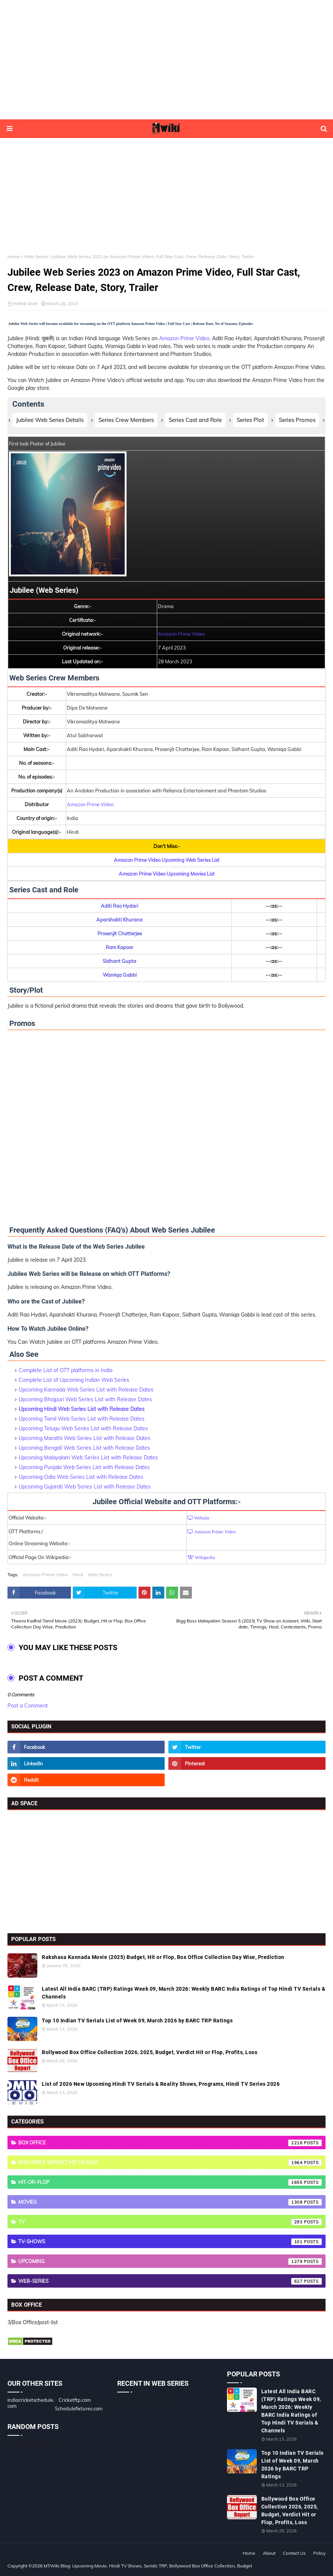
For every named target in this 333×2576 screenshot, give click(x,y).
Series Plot (250, 419)
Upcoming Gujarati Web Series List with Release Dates (85, 1486)
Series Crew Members (126, 419)
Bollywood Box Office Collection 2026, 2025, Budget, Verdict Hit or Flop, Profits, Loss (149, 2052)
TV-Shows (170, 2241)
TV (170, 2222)
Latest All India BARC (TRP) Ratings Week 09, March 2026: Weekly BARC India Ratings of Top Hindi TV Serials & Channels (183, 1993)
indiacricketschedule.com (30, 2403)
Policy (319, 2553)
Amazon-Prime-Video (45, 1574)
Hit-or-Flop (170, 2182)
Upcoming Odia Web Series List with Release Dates (81, 1477)
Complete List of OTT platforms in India (65, 1370)
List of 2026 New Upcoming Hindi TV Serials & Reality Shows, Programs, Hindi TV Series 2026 (161, 2084)
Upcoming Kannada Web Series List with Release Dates (86, 1389)
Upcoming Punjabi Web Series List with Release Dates (84, 1467)
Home (13, 256)
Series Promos (297, 419)
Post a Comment (27, 1705)
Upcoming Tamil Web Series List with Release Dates (81, 1418)
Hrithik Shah (25, 303)
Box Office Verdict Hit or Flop (170, 2162)
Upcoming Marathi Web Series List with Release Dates (84, 1438)
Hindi (77, 1574)
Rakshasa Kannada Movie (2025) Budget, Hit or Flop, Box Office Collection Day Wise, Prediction (163, 1957)
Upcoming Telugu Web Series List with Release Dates (83, 1428)
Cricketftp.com (75, 2400)
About (269, 2553)
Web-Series (36, 256)
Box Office (170, 2143)
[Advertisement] (166, 59)
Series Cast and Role (195, 419)
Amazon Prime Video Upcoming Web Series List (167, 860)
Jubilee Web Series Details (50, 419)
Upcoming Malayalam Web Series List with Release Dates (88, 1457)
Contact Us (294, 2553)
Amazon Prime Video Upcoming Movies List (167, 874)
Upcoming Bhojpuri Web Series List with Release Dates (85, 1399)
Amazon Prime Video (184, 338)
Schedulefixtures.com (78, 2408)
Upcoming (170, 2261)
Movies (170, 2202)
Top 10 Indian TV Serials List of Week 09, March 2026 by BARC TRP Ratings (137, 2020)
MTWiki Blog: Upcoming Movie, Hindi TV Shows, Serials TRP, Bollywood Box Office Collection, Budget (148, 2566)
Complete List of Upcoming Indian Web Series (74, 1380)
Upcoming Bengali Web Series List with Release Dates (84, 1447)
